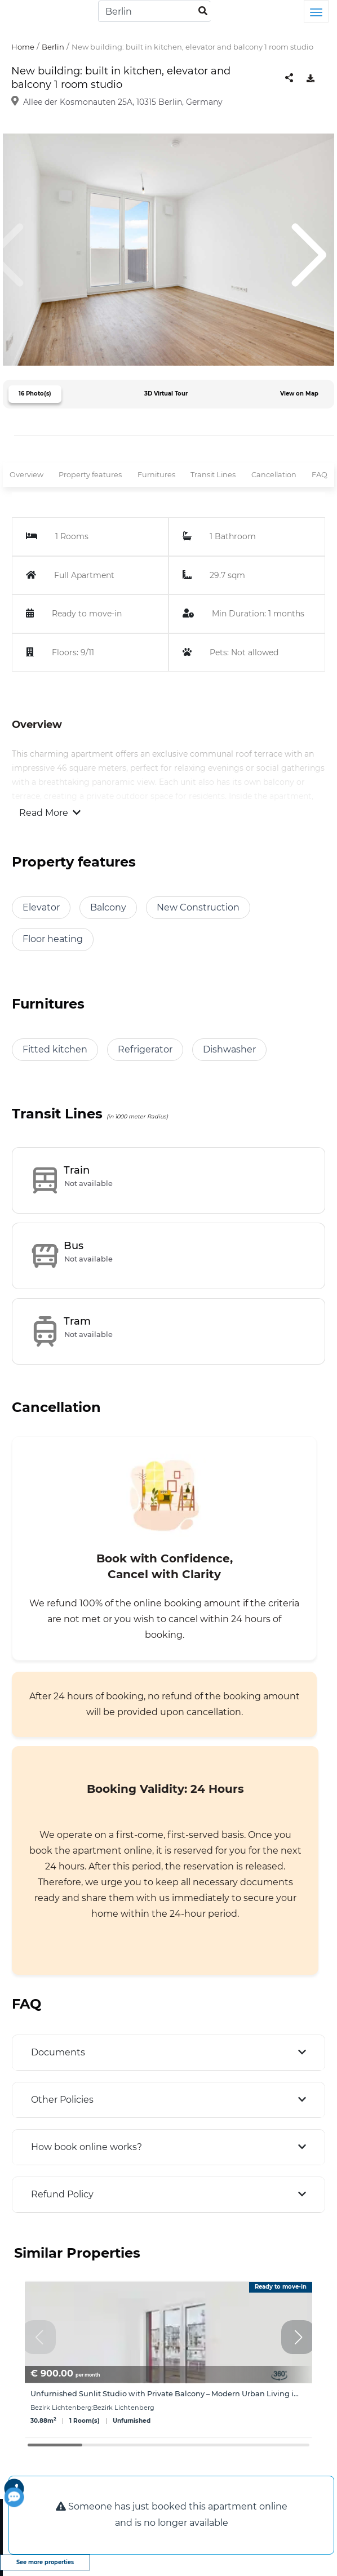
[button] (298, 2337)
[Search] (154, 11)
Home (22, 46)
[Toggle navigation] (316, 11)
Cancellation (273, 474)
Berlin (53, 46)
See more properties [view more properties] (45, 2562)
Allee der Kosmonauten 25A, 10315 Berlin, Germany (123, 102)
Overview (26, 474)
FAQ (319, 474)
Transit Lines (213, 474)
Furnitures (156, 474)
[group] (168, 2359)
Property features (90, 474)
